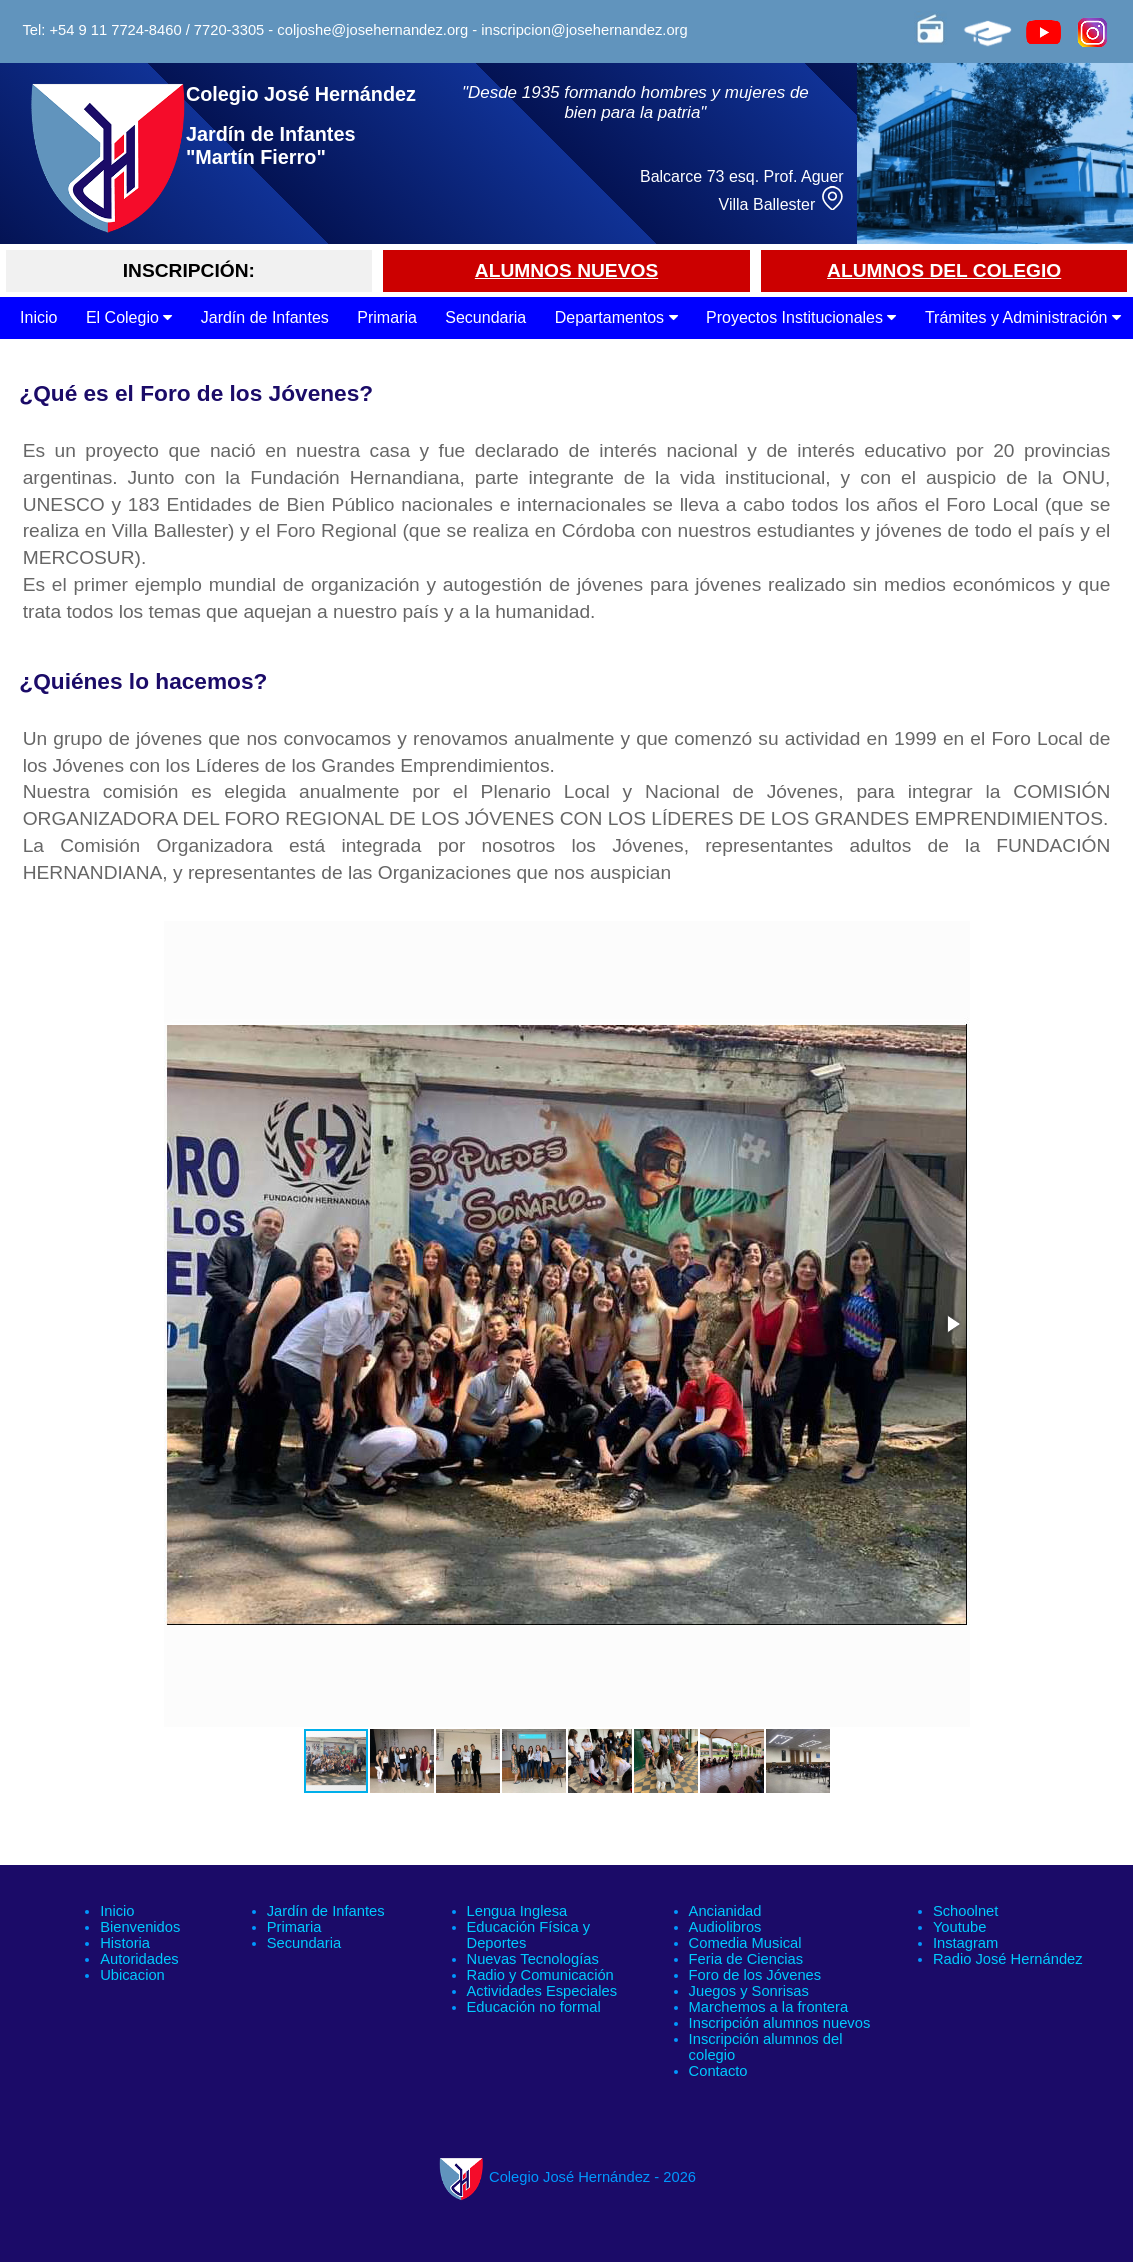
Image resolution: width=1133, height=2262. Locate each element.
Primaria (387, 317)
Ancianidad (725, 1911)
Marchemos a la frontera (769, 2007)
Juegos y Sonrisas (749, 1991)
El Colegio (129, 317)
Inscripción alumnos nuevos (780, 2023)
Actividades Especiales (542, 1991)
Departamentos (616, 317)
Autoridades (139, 1959)
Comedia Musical (745, 1943)
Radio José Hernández (1008, 1959)
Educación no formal (534, 2007)
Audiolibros (725, 1927)
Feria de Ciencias (746, 1959)
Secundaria (485, 317)
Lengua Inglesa (517, 1911)
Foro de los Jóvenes (755, 1975)
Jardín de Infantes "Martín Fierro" (271, 145)
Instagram (965, 1943)
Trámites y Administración (1023, 317)
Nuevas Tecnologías (533, 1959)
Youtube (960, 1927)
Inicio (38, 317)
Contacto (718, 2071)
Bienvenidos (140, 1927)
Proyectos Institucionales (801, 317)
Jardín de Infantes (265, 317)
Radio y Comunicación (540, 1975)
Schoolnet (965, 1911)
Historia (125, 1943)
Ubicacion (132, 1975)
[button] (952, 1324)
